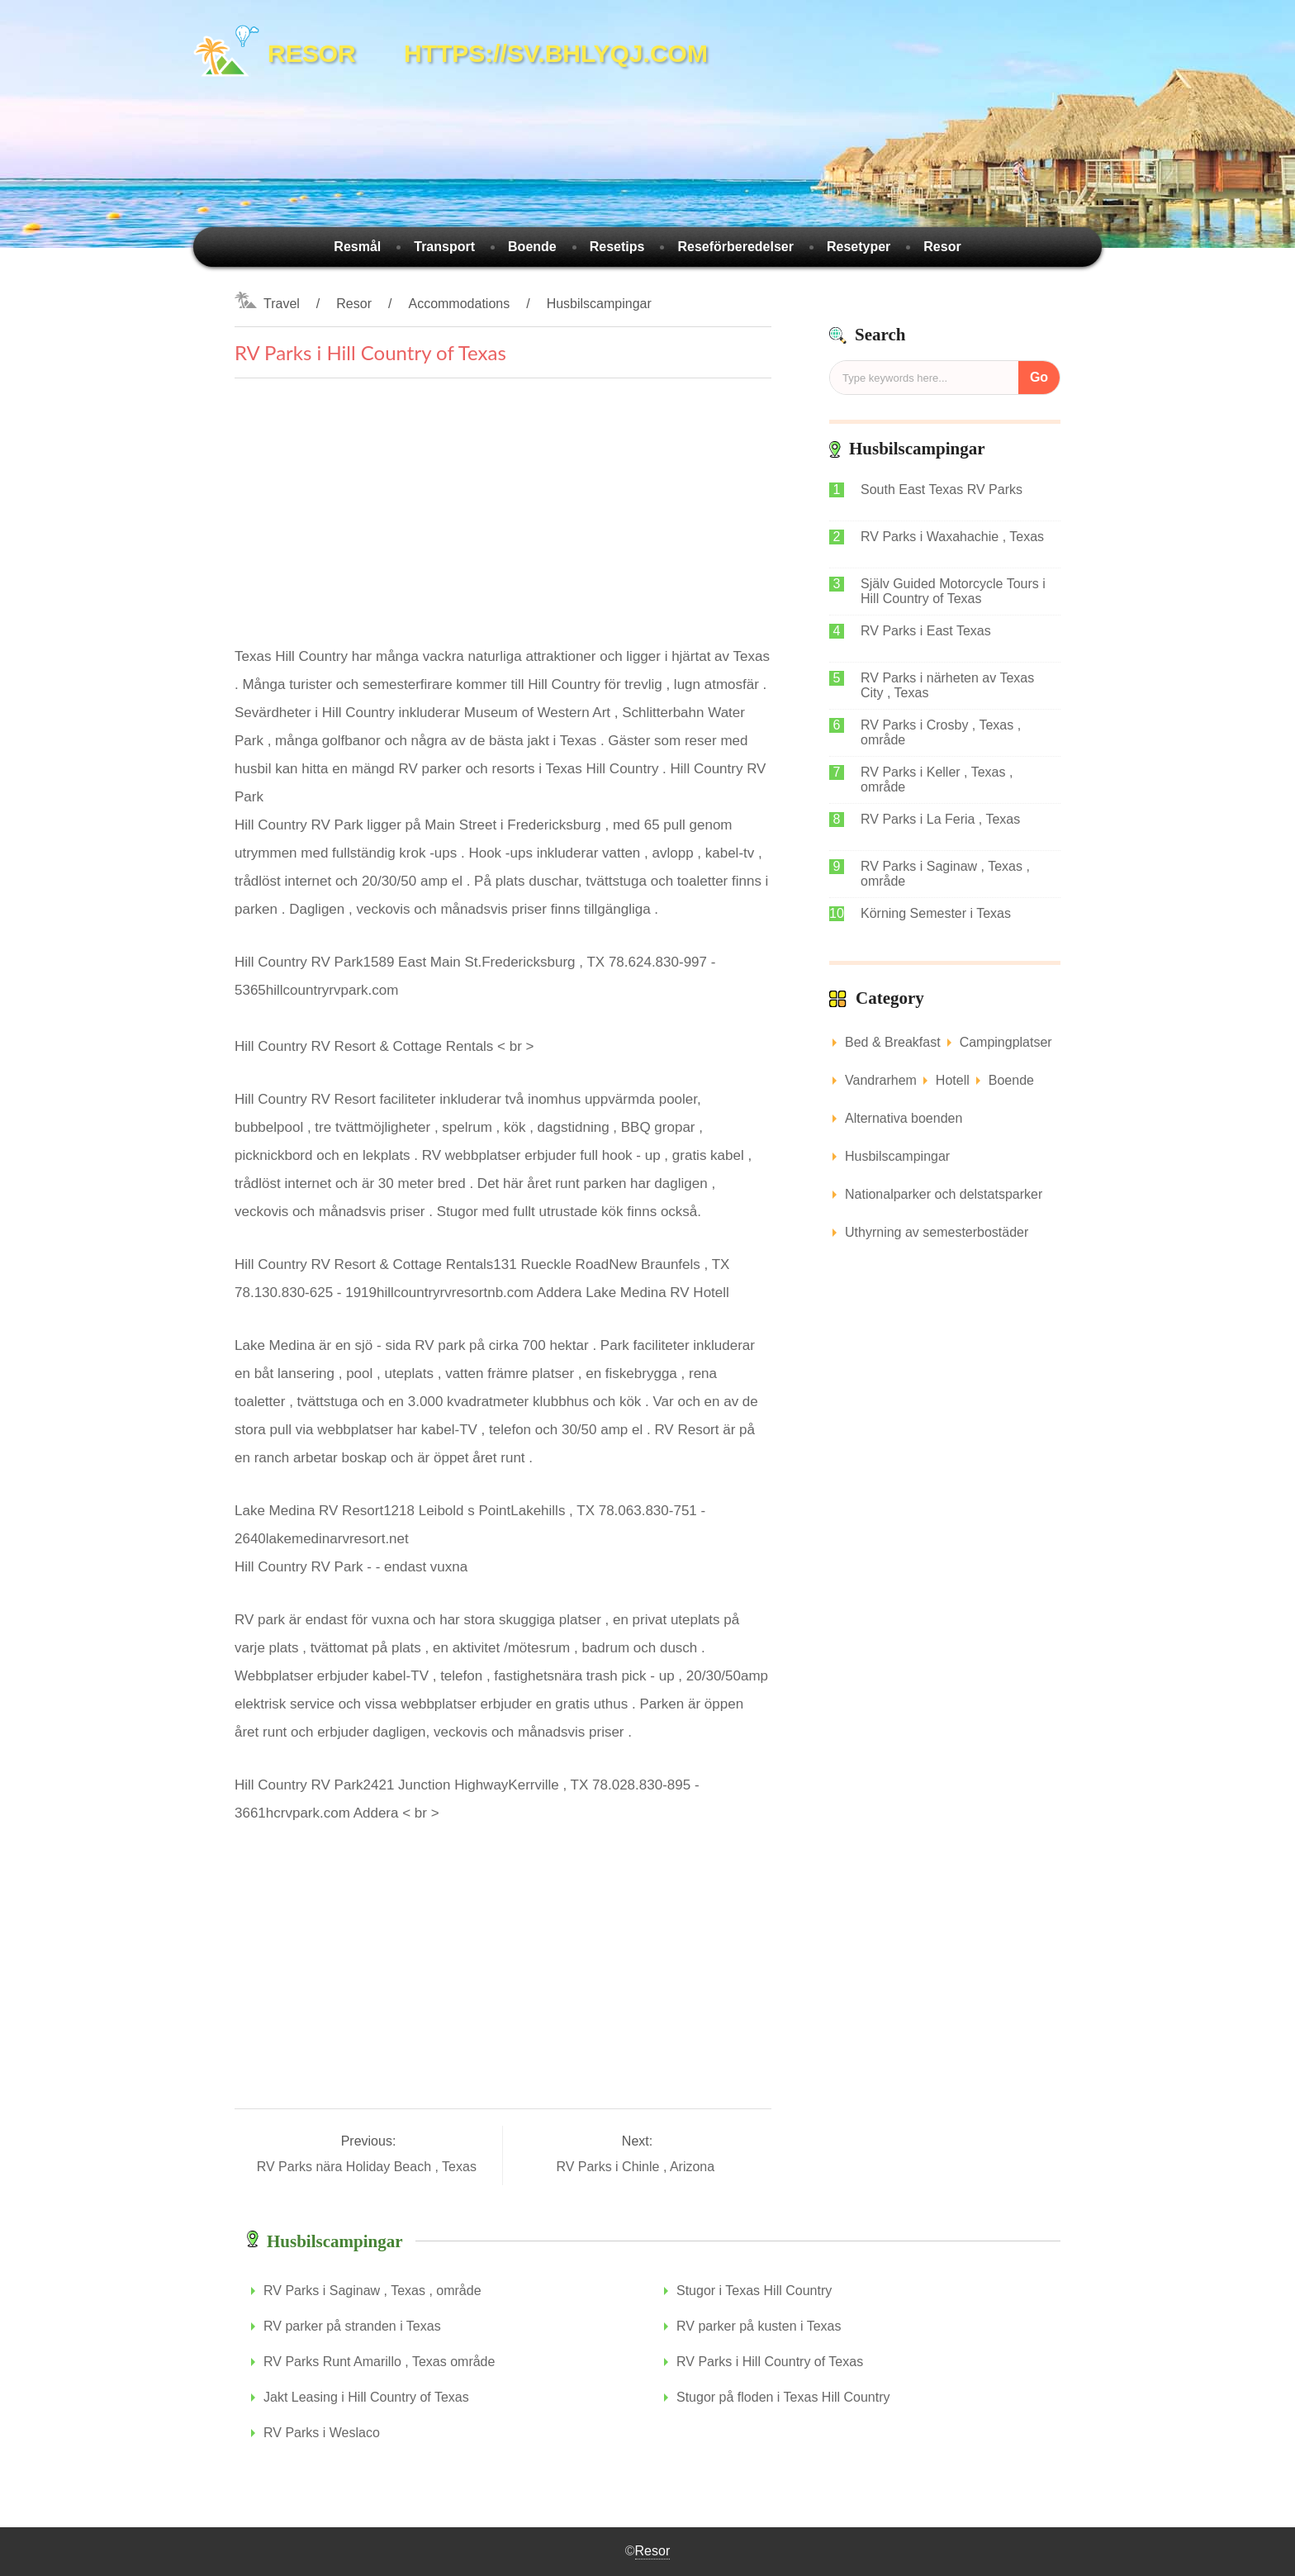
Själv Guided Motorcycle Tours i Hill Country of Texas (953, 591)
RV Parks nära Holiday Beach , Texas (369, 2167)
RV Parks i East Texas (926, 631)
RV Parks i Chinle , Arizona (637, 2167)
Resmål (357, 247)
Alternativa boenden (903, 1118)
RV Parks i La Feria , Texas (940, 819)
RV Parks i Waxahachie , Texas (952, 537)
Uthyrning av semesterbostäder (936, 1232)
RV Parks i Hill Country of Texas (769, 2362)
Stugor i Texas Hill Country (754, 2291)
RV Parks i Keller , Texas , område (937, 779)
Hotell (953, 1080)
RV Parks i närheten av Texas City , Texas (947, 685)
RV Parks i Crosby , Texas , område (941, 732)
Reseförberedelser (735, 247)
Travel (281, 304)
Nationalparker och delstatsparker (943, 1194)
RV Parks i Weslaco (321, 2433)
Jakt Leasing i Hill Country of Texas (366, 2397)
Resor (942, 247)
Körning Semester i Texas (936, 913)
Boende (532, 247)
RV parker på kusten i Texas (759, 2326)
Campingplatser (1006, 1042)
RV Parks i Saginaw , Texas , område (945, 873)
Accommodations (459, 304)
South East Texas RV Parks (941, 489)
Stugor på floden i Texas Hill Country (783, 2397)
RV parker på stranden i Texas (352, 2326)
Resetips (617, 247)
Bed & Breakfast (893, 1042)
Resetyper (858, 247)
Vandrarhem (881, 1080)
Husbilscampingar (599, 304)
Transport (444, 247)
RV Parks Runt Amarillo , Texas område (379, 2362)
